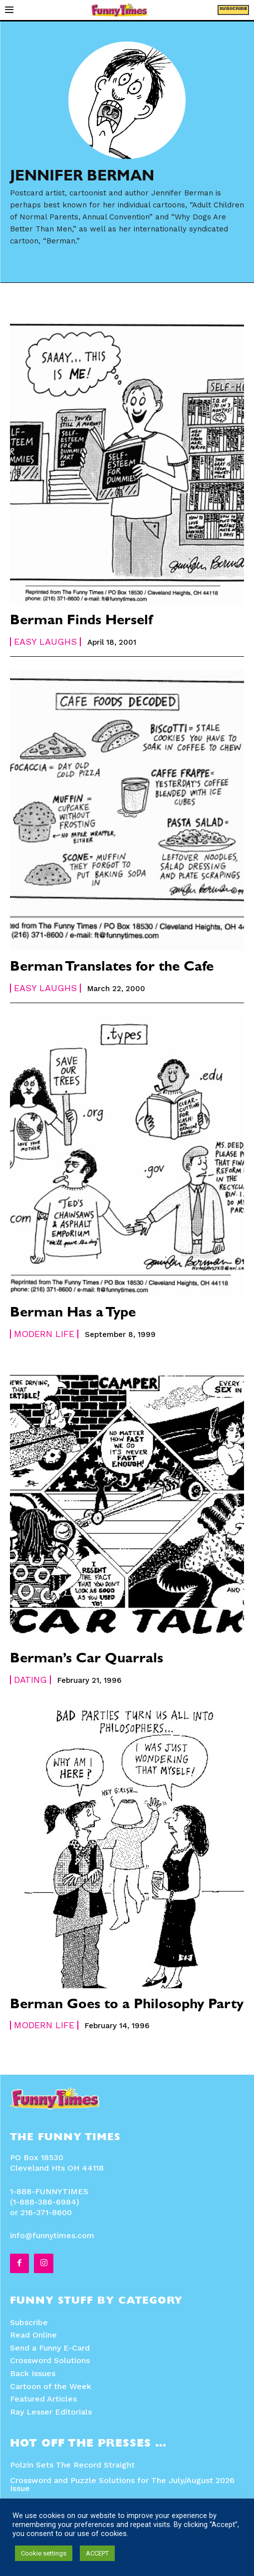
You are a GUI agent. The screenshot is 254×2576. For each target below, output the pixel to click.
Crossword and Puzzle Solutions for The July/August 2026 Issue (122, 2484)
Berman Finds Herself (81, 622)
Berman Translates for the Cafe (112, 968)
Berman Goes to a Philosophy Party (127, 2006)
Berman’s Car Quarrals (86, 1660)
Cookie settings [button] (43, 2553)
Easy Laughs (45, 641)
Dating (30, 1679)
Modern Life (44, 1333)
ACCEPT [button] (97, 2553)
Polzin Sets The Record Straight (72, 2465)
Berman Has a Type (73, 1314)
